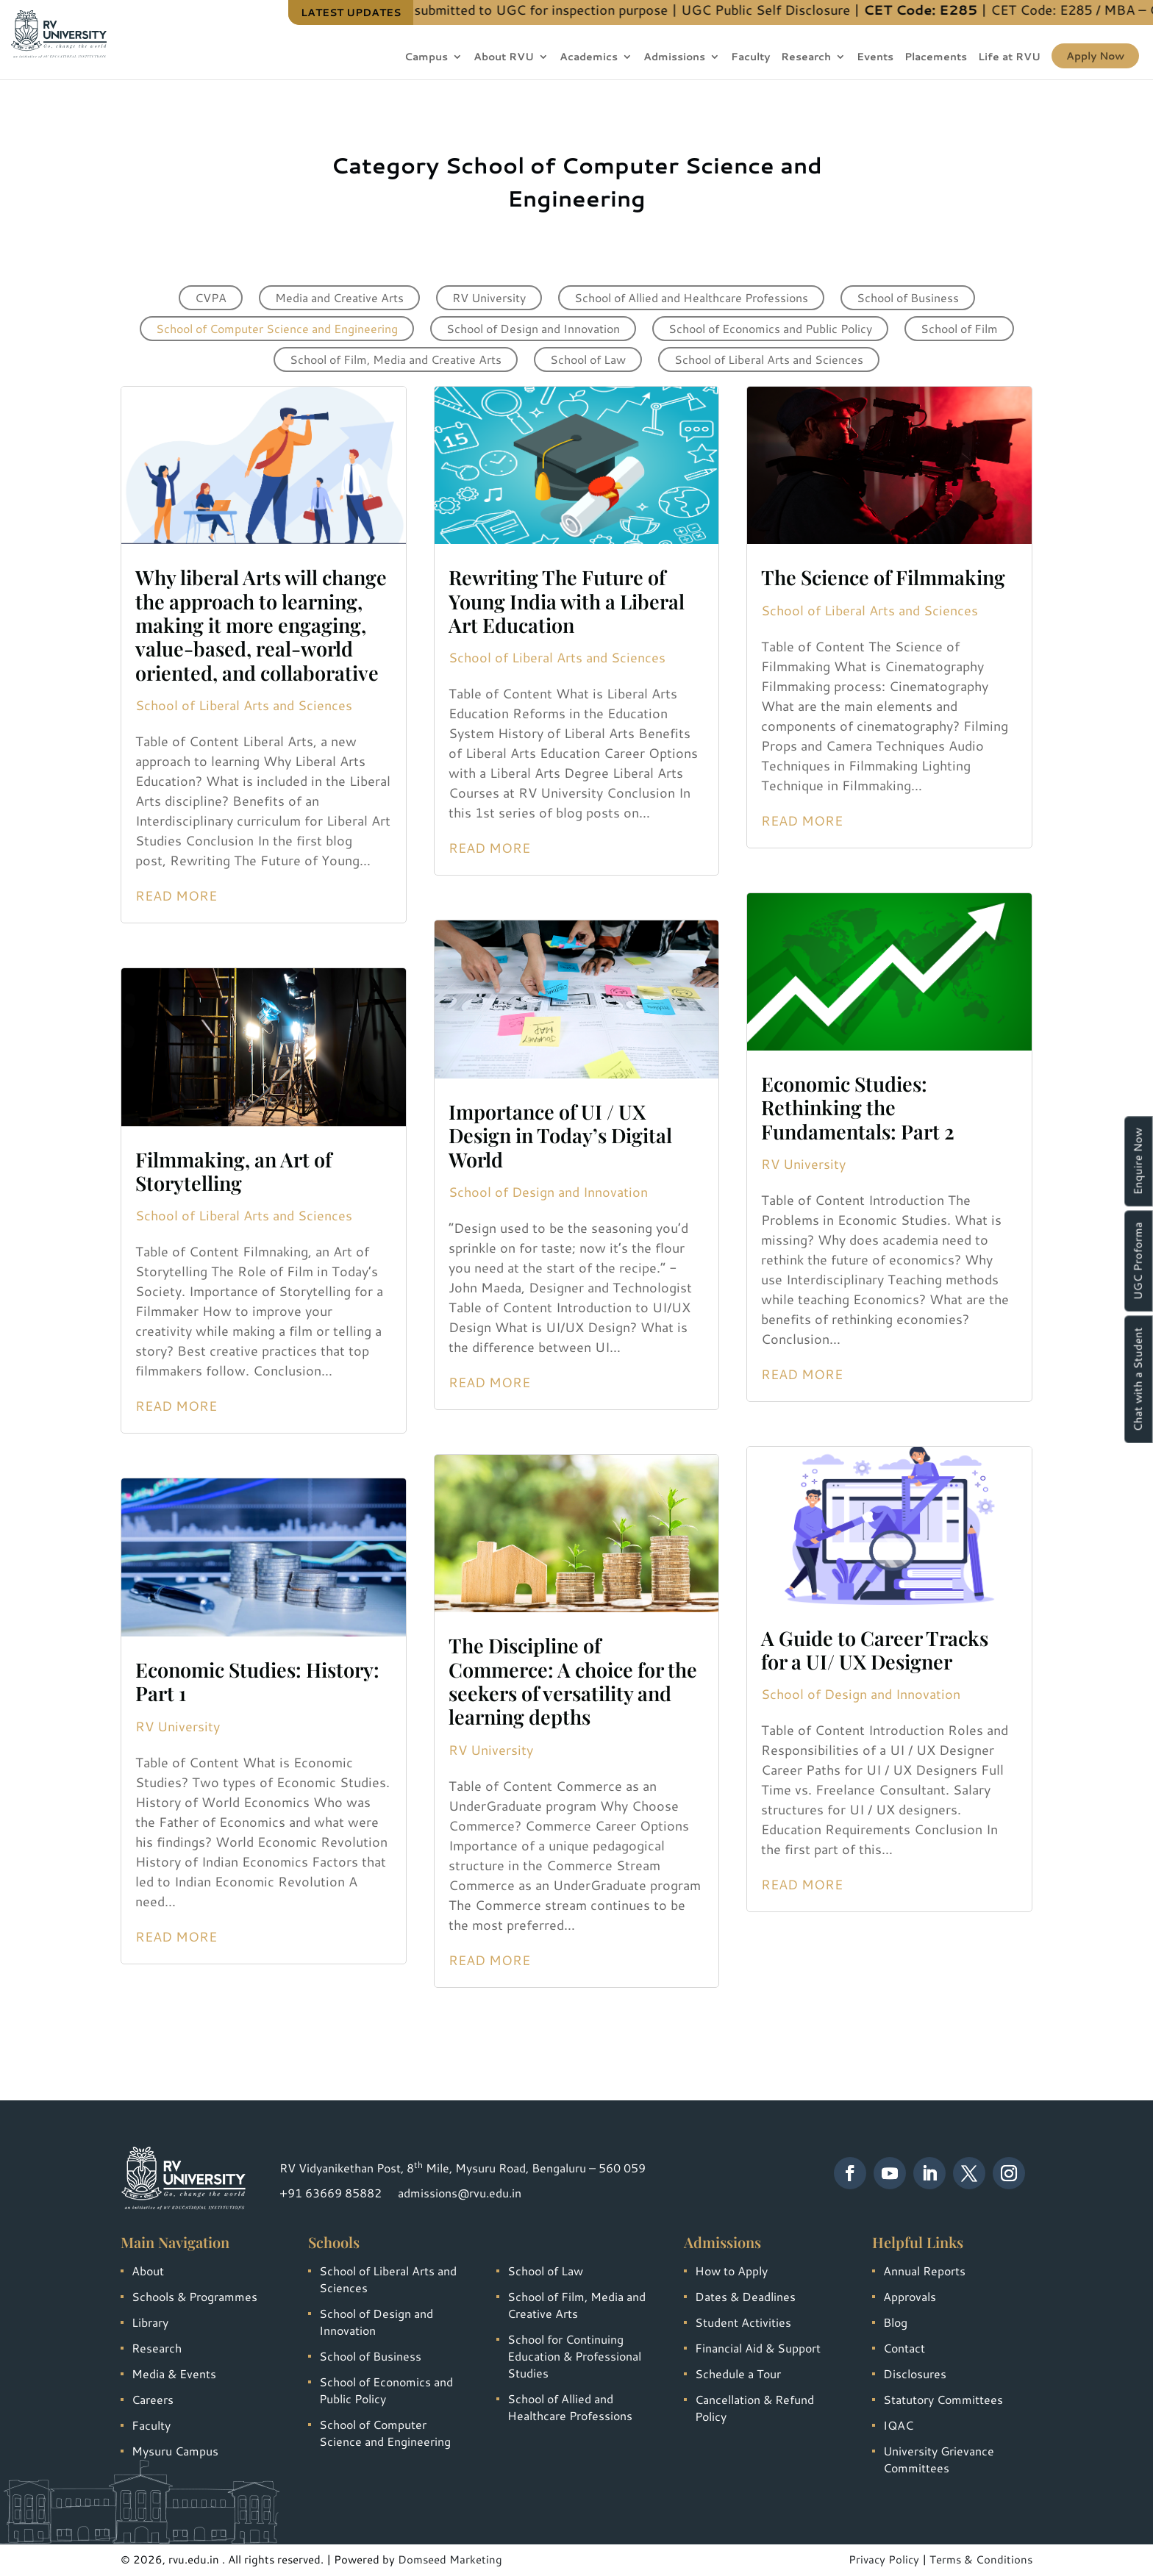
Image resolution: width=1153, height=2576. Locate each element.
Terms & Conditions (980, 2559)
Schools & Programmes (194, 2296)
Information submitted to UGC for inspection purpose (602, 9)
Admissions (674, 57)
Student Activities (743, 2322)
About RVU (504, 57)
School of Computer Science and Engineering (277, 328)
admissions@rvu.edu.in (459, 2192)
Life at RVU (1009, 57)
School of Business (908, 297)
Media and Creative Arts (339, 297)
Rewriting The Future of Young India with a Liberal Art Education (567, 601)
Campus (426, 57)
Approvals (909, 2296)
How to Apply (731, 2270)
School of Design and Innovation (533, 328)
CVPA (210, 297)
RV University (489, 297)
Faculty (750, 57)
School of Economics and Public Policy (770, 328)
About (148, 2270)
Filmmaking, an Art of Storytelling (233, 1171)
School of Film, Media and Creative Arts (395, 359)
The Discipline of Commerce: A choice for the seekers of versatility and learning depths (573, 1681)
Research (806, 57)
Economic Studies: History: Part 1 (257, 1681)
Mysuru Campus (175, 2450)
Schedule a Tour (738, 2373)
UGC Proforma (1138, 1261)
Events (875, 57)
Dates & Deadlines (745, 2296)
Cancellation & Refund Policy (754, 2408)
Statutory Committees (943, 2399)
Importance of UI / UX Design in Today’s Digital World (560, 1135)
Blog (895, 2322)
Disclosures (914, 2373)
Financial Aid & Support (758, 2347)
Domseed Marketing (450, 2559)
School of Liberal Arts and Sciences (768, 359)
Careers (153, 2399)
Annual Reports (924, 2270)
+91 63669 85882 (330, 2192)
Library (150, 2322)
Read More (176, 895)
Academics (589, 57)
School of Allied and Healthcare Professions (691, 297)
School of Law (588, 359)
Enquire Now (1138, 1161)
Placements (935, 57)
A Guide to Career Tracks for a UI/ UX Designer (874, 1650)
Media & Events (174, 2373)
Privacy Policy (884, 2559)
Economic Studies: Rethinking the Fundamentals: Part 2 (857, 1107)
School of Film (959, 328)
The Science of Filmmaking (883, 577)
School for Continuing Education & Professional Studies (574, 2355)
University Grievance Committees (938, 2459)
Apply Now (1095, 56)
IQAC (898, 2424)
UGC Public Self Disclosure (864, 9)
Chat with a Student (1138, 1379)
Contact (904, 2347)
